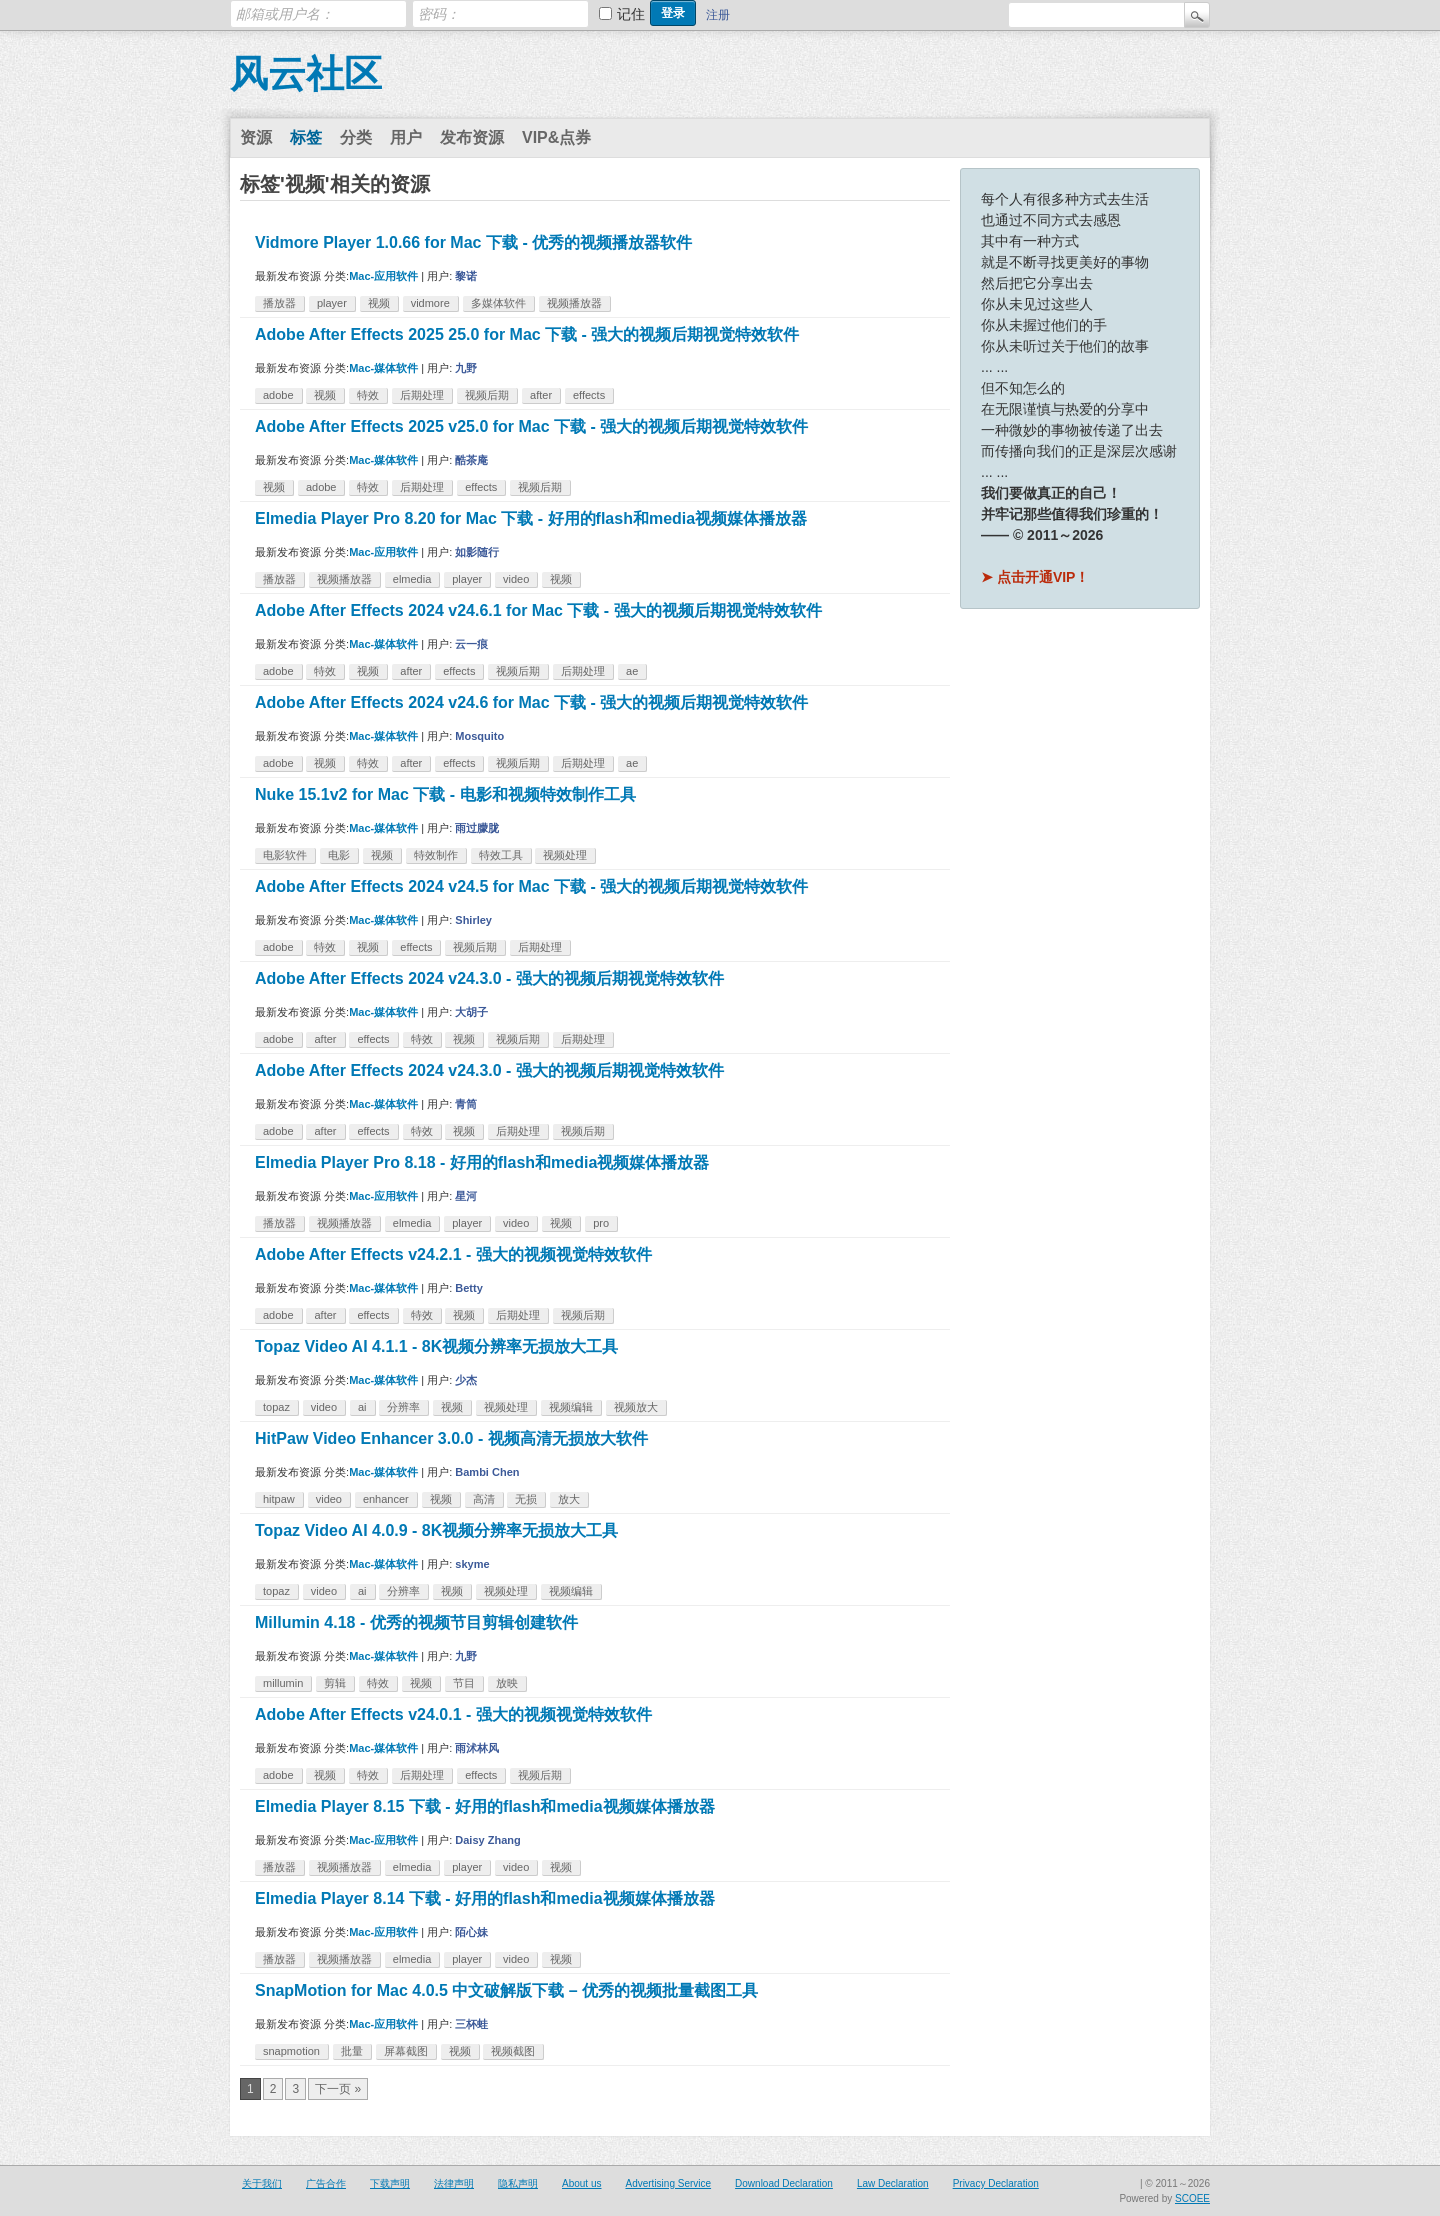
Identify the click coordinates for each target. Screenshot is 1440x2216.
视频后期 (487, 395)
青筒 (466, 1104)
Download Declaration (784, 2183)
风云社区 (306, 74)
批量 (352, 2051)
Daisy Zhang (487, 1840)
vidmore (430, 303)
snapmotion (291, 2051)
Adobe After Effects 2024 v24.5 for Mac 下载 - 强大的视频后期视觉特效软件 (531, 886)
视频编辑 (571, 1407)
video (516, 579)
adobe (278, 395)
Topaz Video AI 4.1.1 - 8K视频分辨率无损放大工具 (436, 1346)
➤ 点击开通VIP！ (1035, 577)
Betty (469, 1288)
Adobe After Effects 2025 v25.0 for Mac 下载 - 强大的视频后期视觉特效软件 (531, 426)
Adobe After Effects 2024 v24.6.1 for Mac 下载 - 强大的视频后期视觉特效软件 (538, 610)
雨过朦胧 (477, 828)
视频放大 (636, 1407)
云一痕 (471, 644)
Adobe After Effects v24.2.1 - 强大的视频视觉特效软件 (453, 1254)
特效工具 (501, 855)
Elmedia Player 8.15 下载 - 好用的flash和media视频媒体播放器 (485, 1806)
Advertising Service (668, 2183)
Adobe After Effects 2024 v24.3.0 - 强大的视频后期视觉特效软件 (489, 978)
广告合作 (326, 2183)
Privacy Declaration (996, 2183)
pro (601, 1223)
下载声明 (390, 2183)
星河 (466, 1196)
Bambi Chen (487, 1472)
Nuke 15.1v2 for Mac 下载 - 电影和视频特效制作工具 (445, 794)
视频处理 (565, 855)
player (332, 303)
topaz (276, 1407)
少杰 (466, 1380)
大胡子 (471, 1012)
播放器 (279, 303)
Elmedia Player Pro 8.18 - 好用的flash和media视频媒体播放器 (482, 1162)
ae (632, 671)
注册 (718, 15)
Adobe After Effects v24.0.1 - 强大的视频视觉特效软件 (453, 1714)
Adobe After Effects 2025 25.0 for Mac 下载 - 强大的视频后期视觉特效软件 (527, 334)
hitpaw (279, 1499)
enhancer (386, 1499)
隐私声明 (518, 2183)
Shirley (473, 920)
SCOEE (1192, 2198)
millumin (283, 1683)
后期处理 (422, 395)
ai (362, 1407)
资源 (256, 137)
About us (581, 2183)
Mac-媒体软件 (383, 368)
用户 (406, 137)
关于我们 (262, 2183)
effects (589, 395)
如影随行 (477, 552)
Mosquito (479, 736)
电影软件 (285, 855)
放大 (569, 1499)
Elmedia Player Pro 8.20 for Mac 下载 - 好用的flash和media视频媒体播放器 (531, 518)
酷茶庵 (471, 460)
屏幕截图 (406, 2051)
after (541, 395)
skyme (472, 1564)
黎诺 (466, 276)
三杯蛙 (471, 2024)
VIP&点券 (556, 137)
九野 (466, 368)
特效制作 (436, 855)
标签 (306, 137)
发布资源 (472, 137)
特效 (368, 395)
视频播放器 (574, 303)
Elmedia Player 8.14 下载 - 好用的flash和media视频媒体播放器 (485, 1898)
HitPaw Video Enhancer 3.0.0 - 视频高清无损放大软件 (451, 1438)
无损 (526, 1499)
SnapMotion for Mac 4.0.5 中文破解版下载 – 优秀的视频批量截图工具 (506, 1990)
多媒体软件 (498, 303)
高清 (484, 1499)
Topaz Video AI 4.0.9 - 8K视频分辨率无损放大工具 (436, 1530)
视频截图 (513, 2051)
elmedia (412, 579)
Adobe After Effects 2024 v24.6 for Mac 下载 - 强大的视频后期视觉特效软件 (531, 702)
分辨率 (403, 1407)
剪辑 (335, 1683)
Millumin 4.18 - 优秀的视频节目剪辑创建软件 (416, 1622)
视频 (379, 303)
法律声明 (454, 2183)
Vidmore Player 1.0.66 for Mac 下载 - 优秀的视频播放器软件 (473, 242)
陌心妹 (471, 1932)
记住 (631, 14)
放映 (507, 1683)
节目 (464, 1683)
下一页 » (338, 2089)
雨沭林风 (477, 1748)
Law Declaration (893, 2183)
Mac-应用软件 (383, 276)
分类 (356, 137)
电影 (339, 855)
